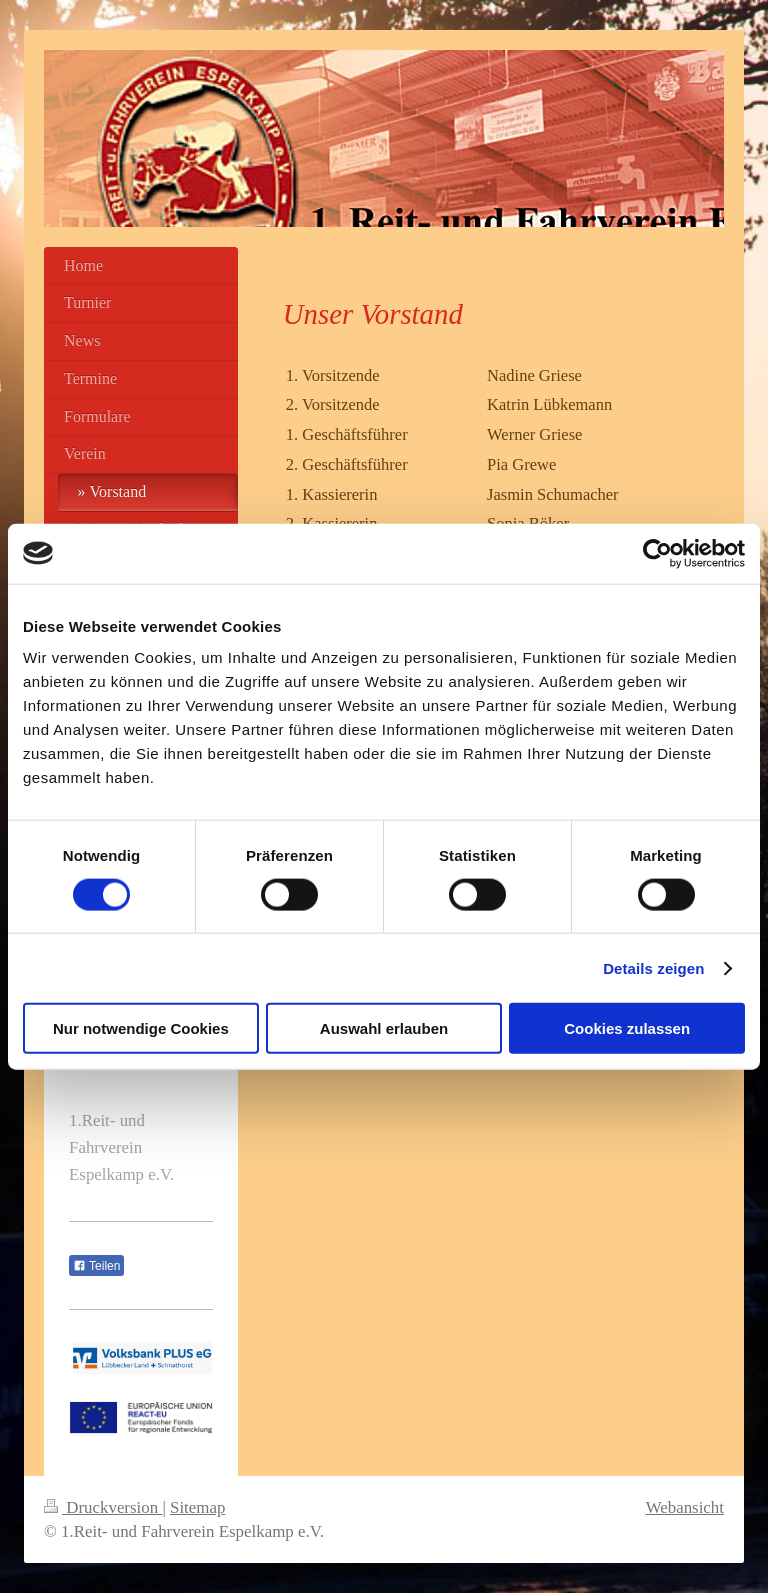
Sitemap (197, 1507)
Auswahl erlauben (384, 1028)
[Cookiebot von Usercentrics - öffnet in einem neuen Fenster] (657, 553)
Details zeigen (653, 967)
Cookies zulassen (627, 1028)
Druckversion (103, 1507)
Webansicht (685, 1507)
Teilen (96, 1266)
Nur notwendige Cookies (141, 1028)
